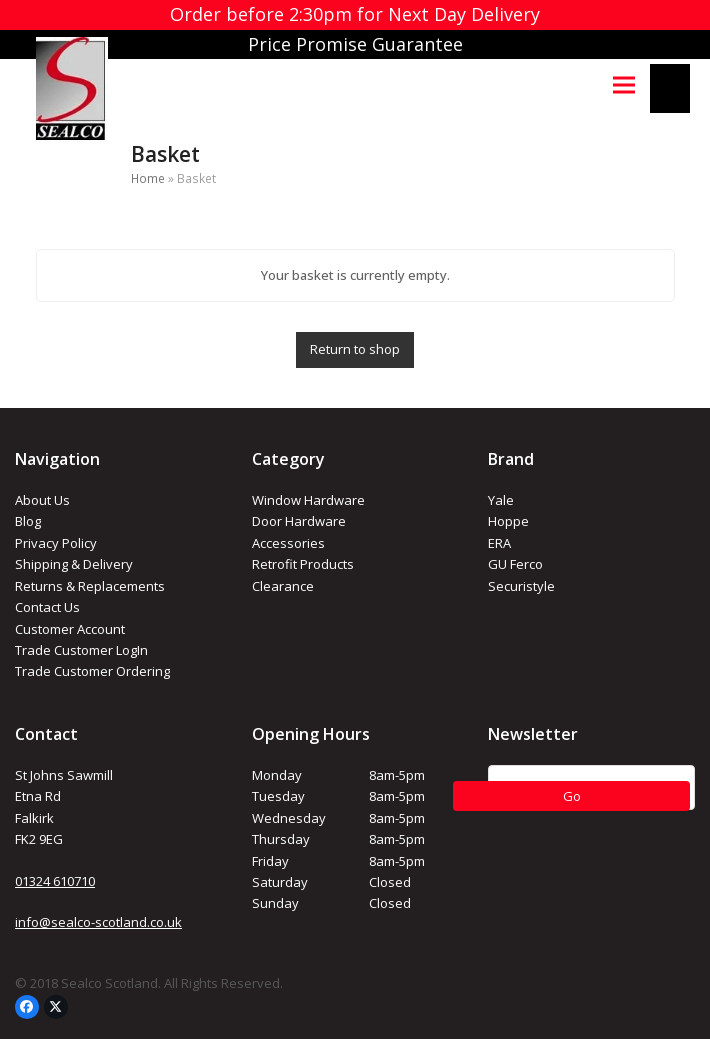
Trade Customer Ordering (92, 671)
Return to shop (355, 349)
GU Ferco (515, 564)
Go (572, 796)
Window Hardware (308, 500)
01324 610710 (55, 881)
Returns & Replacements (90, 586)
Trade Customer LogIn (81, 650)
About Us (42, 500)
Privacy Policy (56, 543)
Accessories (288, 543)
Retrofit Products (303, 564)
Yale (501, 500)
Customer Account (70, 629)
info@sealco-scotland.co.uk (98, 922)
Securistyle (521, 586)
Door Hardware (299, 521)
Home (148, 178)
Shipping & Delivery (74, 564)
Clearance (283, 586)
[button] (624, 84)
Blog (28, 521)
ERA (499, 543)
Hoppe (508, 521)
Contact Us (47, 607)
